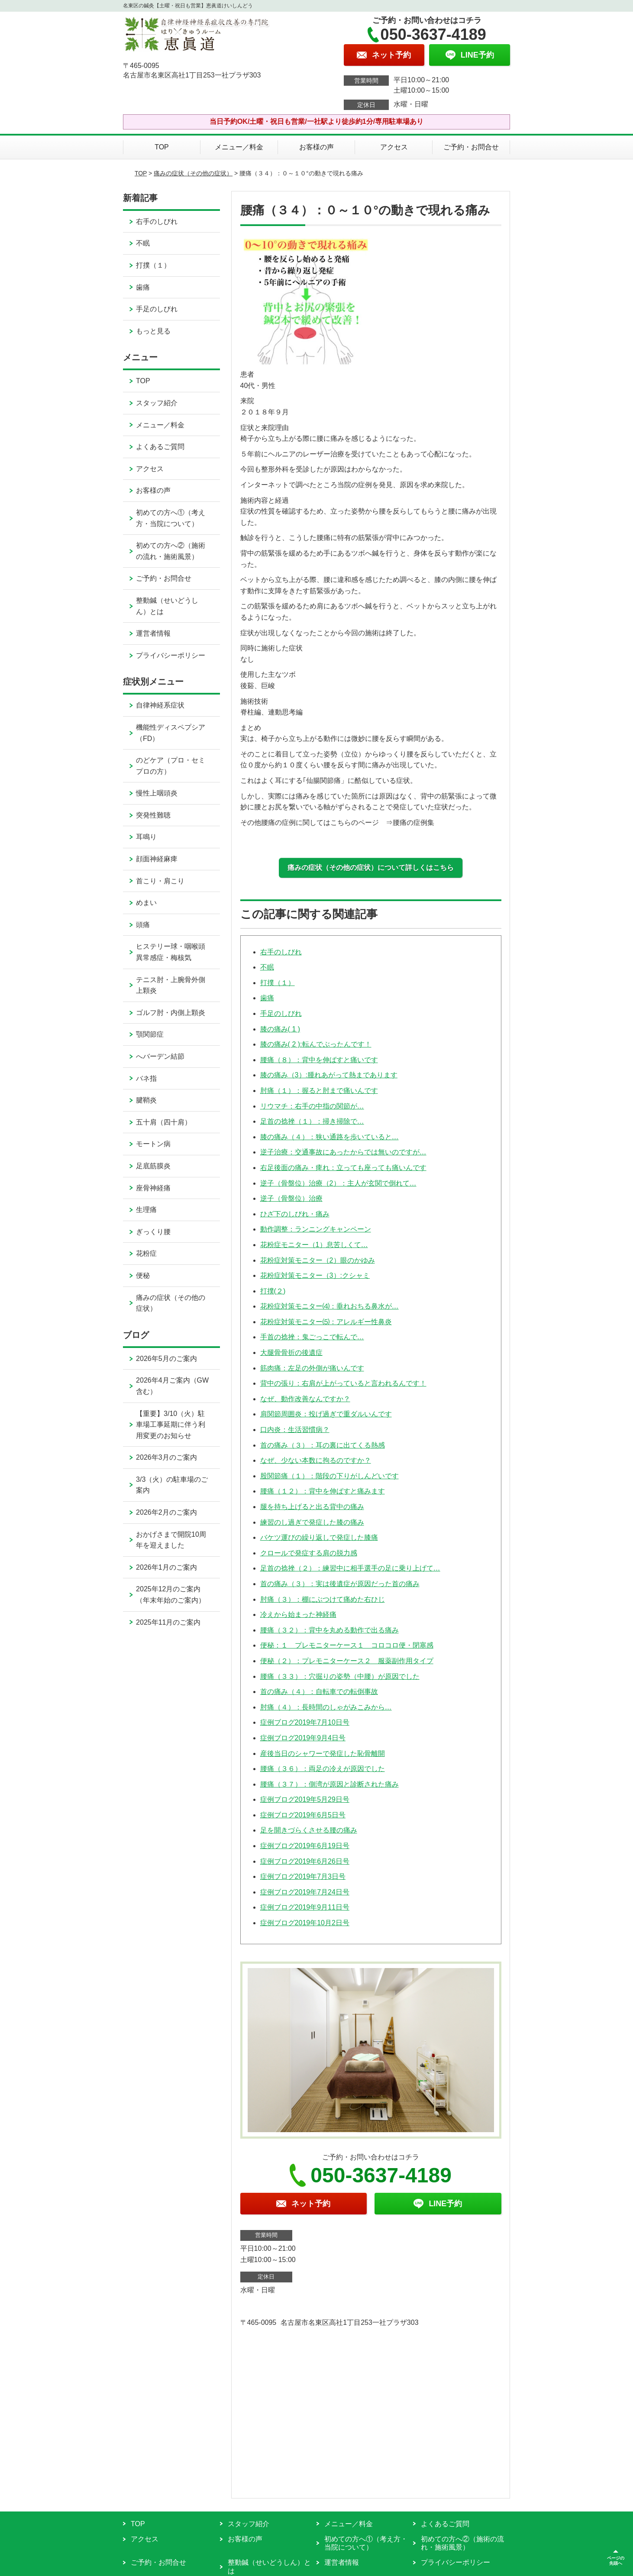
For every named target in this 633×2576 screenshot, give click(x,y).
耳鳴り (146, 836)
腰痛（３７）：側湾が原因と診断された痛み (329, 1784)
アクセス (394, 147)
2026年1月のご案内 (166, 1567)
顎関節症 (150, 1034)
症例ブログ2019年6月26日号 (304, 1861)
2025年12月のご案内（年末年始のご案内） (170, 1594)
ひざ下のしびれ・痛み (294, 1214)
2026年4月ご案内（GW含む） (172, 1386)
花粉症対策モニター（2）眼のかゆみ (317, 1260)
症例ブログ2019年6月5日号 (303, 1815)
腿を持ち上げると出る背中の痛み (312, 1506)
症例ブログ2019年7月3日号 (303, 1876)
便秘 (143, 1275)
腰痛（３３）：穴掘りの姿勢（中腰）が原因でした (340, 1676)
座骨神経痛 (153, 1188)
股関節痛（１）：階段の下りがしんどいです (329, 1476)
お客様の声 (316, 147)
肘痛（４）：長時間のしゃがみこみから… (326, 1707)
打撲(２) (273, 1291)
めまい (146, 902)
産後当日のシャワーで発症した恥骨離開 (322, 1753)
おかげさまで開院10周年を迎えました (171, 1540)
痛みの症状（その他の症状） (193, 173)
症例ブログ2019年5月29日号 (304, 1799)
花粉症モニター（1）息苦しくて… (314, 1244)
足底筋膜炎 (153, 1166)
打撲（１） (277, 982)
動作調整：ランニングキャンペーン (315, 1229)
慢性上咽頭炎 (157, 793)
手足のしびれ (281, 1013)
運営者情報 (153, 633)
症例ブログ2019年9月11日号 (304, 1907)
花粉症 (146, 1253)
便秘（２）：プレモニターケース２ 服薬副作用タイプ (346, 1661)
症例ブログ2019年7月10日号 (304, 1722)
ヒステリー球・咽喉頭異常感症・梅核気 (170, 952)
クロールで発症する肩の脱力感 (308, 1553)
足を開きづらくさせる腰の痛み (308, 1830)
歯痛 (267, 998)
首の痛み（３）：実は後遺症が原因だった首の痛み (340, 1583)
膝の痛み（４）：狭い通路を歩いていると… (329, 1137)
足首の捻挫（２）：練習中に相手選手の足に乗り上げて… (350, 1568)
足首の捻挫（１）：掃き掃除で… (312, 1121)
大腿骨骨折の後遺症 (291, 1352)
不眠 (267, 967)
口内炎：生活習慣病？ (294, 1429)
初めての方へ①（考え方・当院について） (170, 518)
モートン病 (153, 1143)
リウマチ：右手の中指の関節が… (312, 1106)
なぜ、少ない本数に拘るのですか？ (315, 1460)
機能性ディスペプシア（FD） (170, 733)
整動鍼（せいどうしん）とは (167, 606)
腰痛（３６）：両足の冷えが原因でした (322, 1768)
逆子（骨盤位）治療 (291, 1198)
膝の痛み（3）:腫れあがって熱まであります (328, 1075)
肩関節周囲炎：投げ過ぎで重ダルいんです (326, 1414)
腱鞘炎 (146, 1100)
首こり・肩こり (160, 881)
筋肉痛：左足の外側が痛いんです (312, 1368)
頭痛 (143, 924)
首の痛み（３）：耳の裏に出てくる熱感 (322, 1445)
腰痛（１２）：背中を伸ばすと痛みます (322, 1491)
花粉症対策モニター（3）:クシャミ (315, 1275)
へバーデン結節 (160, 1056)
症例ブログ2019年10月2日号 (304, 1922)
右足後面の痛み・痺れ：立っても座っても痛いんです (343, 1167)
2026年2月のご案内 (166, 1512)
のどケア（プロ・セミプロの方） (170, 765)
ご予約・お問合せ (471, 147)
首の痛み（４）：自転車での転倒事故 (319, 1691)
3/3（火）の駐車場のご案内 (172, 1485)
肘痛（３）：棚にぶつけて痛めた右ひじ (322, 1599)
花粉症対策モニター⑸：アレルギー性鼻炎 (326, 1321)
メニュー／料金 (239, 147)
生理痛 (146, 1209)
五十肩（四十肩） (163, 1122)
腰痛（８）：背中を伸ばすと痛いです (319, 1059)
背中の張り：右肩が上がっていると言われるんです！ (343, 1383)
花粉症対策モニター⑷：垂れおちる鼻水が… (329, 1306)
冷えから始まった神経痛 (298, 1614)
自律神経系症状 (160, 705)
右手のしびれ (281, 952)
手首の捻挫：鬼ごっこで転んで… (312, 1337)
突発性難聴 (153, 815)
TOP (162, 147)
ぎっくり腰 (153, 1231)
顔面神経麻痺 (157, 859)
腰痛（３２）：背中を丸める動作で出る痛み (329, 1630)
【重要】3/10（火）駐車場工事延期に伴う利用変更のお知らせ (170, 1424)
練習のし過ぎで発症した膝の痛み (312, 1522)
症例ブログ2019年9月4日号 (303, 1738)
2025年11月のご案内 (168, 1622)
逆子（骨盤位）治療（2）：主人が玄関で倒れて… (338, 1183)
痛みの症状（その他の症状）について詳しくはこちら (370, 867)
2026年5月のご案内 (166, 1358)
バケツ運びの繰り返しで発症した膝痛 (319, 1537)
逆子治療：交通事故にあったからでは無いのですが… (343, 1152)
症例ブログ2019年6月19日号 (304, 1845)
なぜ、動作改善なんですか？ (305, 1399)
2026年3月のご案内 (166, 1457)
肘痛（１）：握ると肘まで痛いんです (319, 1090)
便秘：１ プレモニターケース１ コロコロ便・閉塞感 (346, 1645)
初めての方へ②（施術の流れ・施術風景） (170, 551)
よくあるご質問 (160, 446)
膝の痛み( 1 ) (280, 1029)
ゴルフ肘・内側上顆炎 (170, 1012)
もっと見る (153, 331)
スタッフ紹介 (157, 403)
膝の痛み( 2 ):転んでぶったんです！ (315, 1044)
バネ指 (146, 1078)
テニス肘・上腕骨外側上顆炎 (170, 985)
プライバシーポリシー (170, 655)
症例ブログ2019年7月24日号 (304, 1892)
